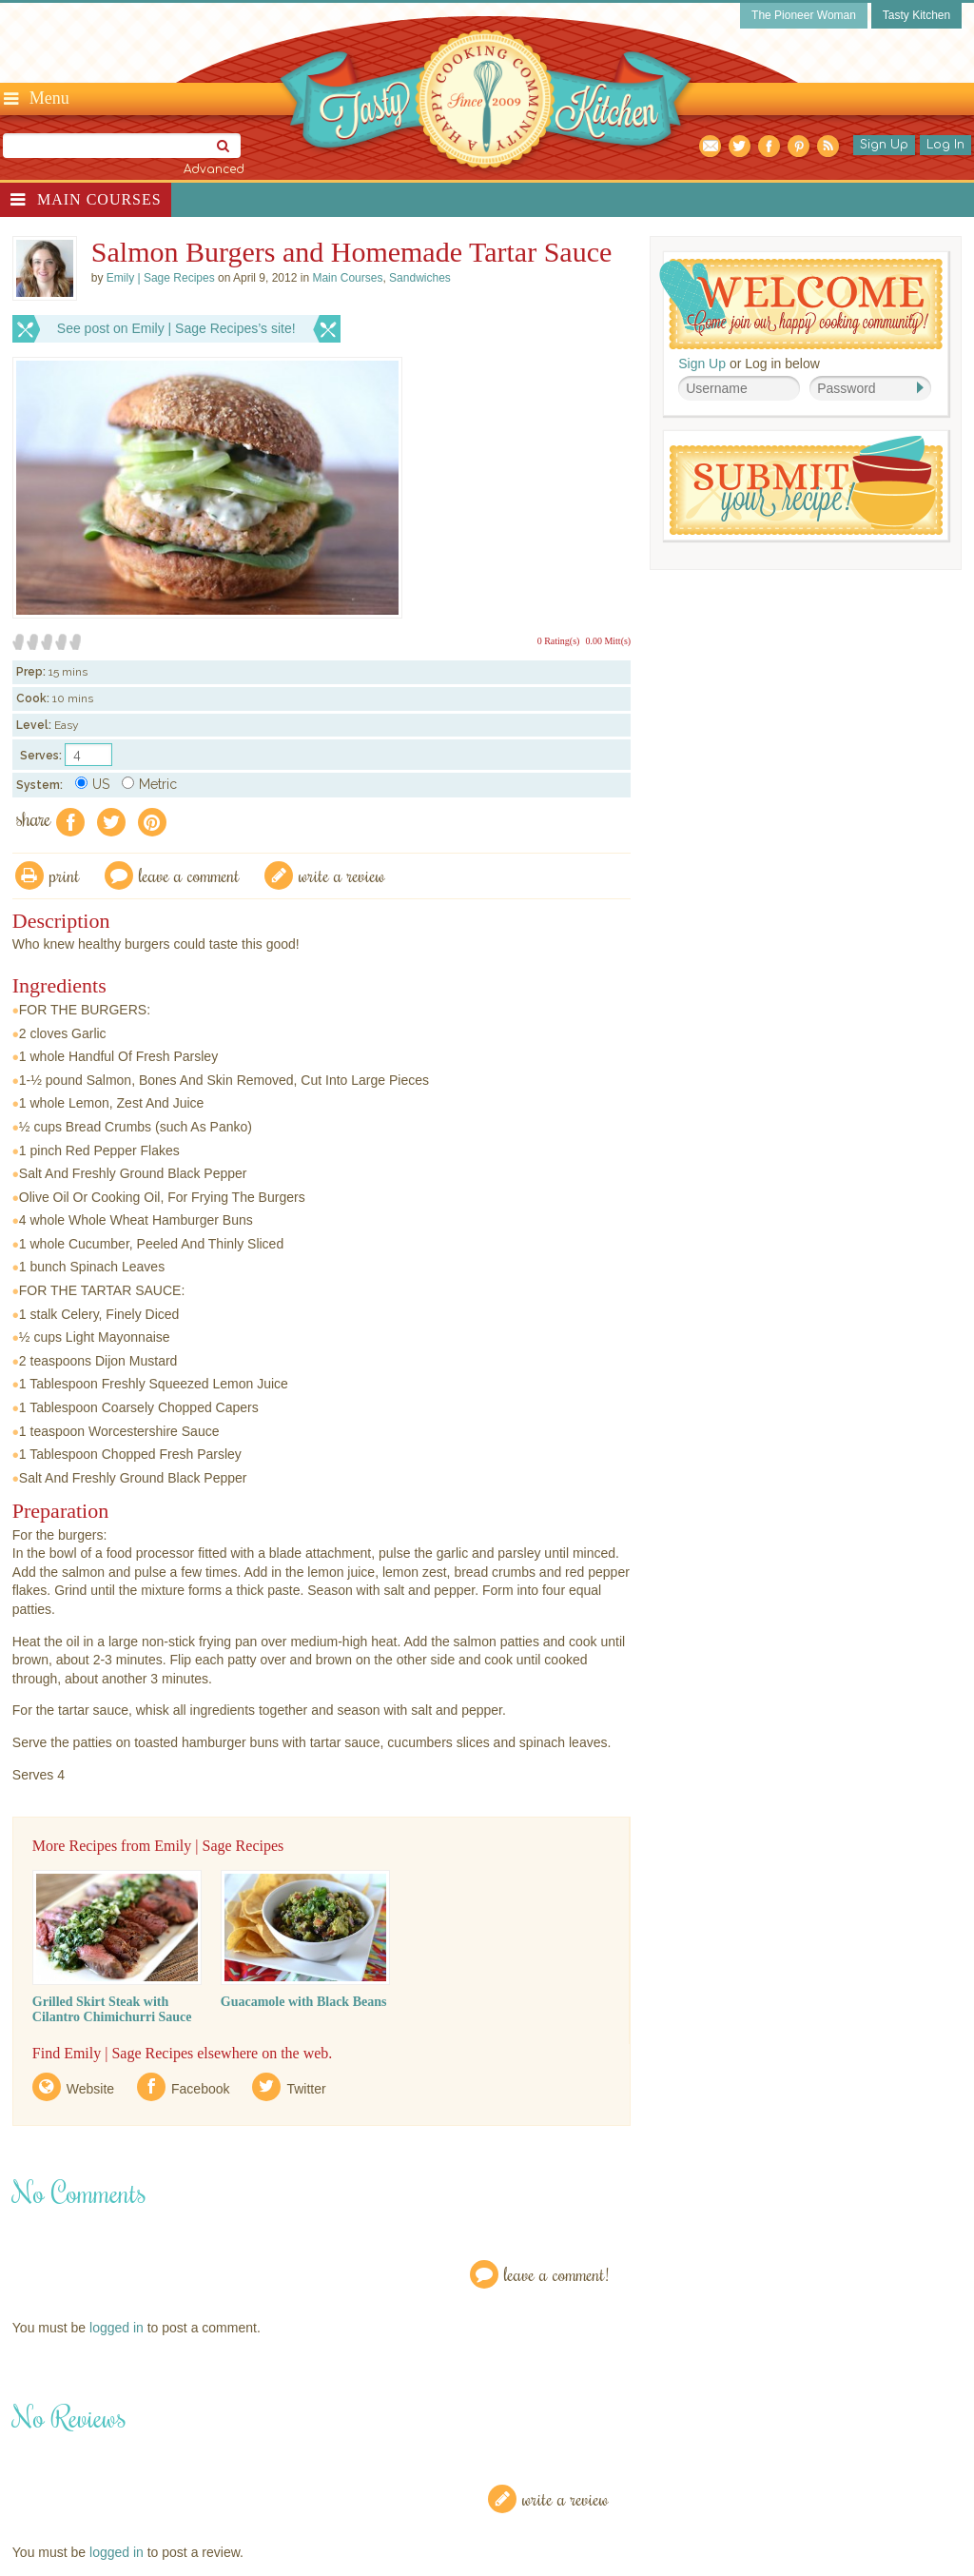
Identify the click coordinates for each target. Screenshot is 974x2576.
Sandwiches (420, 278)
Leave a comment (189, 875)
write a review (342, 875)
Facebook (200, 2088)
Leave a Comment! (556, 2274)
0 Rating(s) (558, 641)
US (92, 784)
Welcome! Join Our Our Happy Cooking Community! (801, 304)
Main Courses (99, 199)
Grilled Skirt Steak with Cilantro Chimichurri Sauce (112, 2009)
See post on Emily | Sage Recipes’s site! (176, 328)
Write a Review (565, 2498)
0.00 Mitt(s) (608, 641)
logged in (116, 2327)
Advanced (214, 169)
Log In (945, 144)
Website (90, 2088)
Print (64, 875)
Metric (149, 784)
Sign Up (884, 144)
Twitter (305, 2088)
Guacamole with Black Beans (304, 2002)
